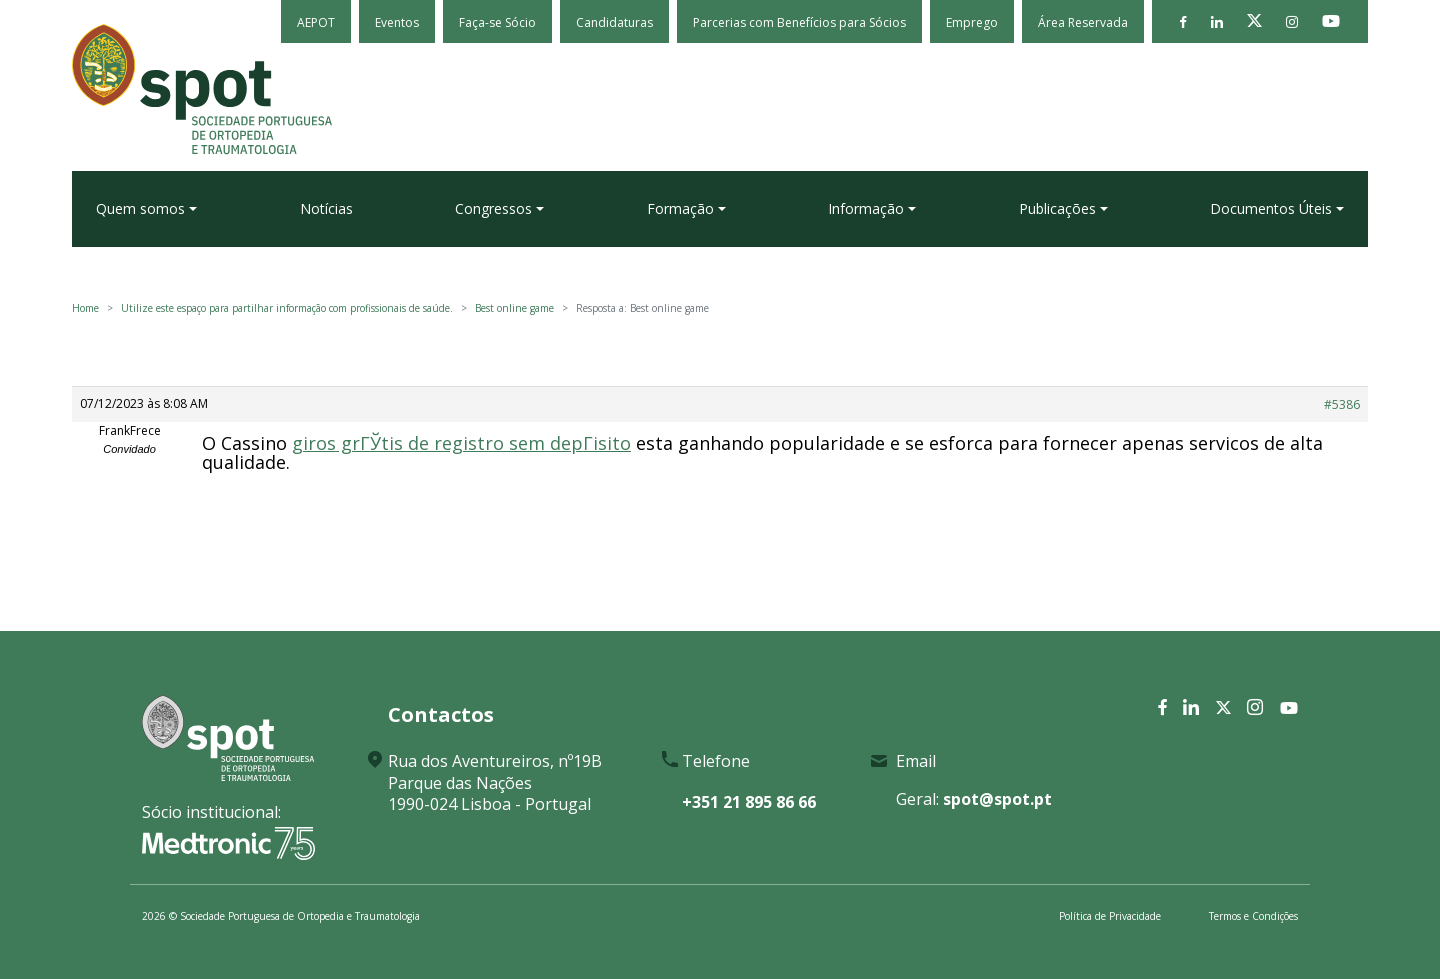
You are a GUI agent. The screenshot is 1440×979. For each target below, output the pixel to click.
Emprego (972, 22)
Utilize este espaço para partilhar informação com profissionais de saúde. (287, 308)
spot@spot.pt (997, 799)
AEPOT (316, 22)
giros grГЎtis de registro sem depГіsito (461, 443)
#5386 (1342, 404)
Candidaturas (614, 22)
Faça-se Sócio (497, 22)
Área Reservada (1083, 22)
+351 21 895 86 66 (749, 802)
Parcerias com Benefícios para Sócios (799, 22)
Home (85, 308)
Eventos (397, 22)
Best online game (514, 308)
